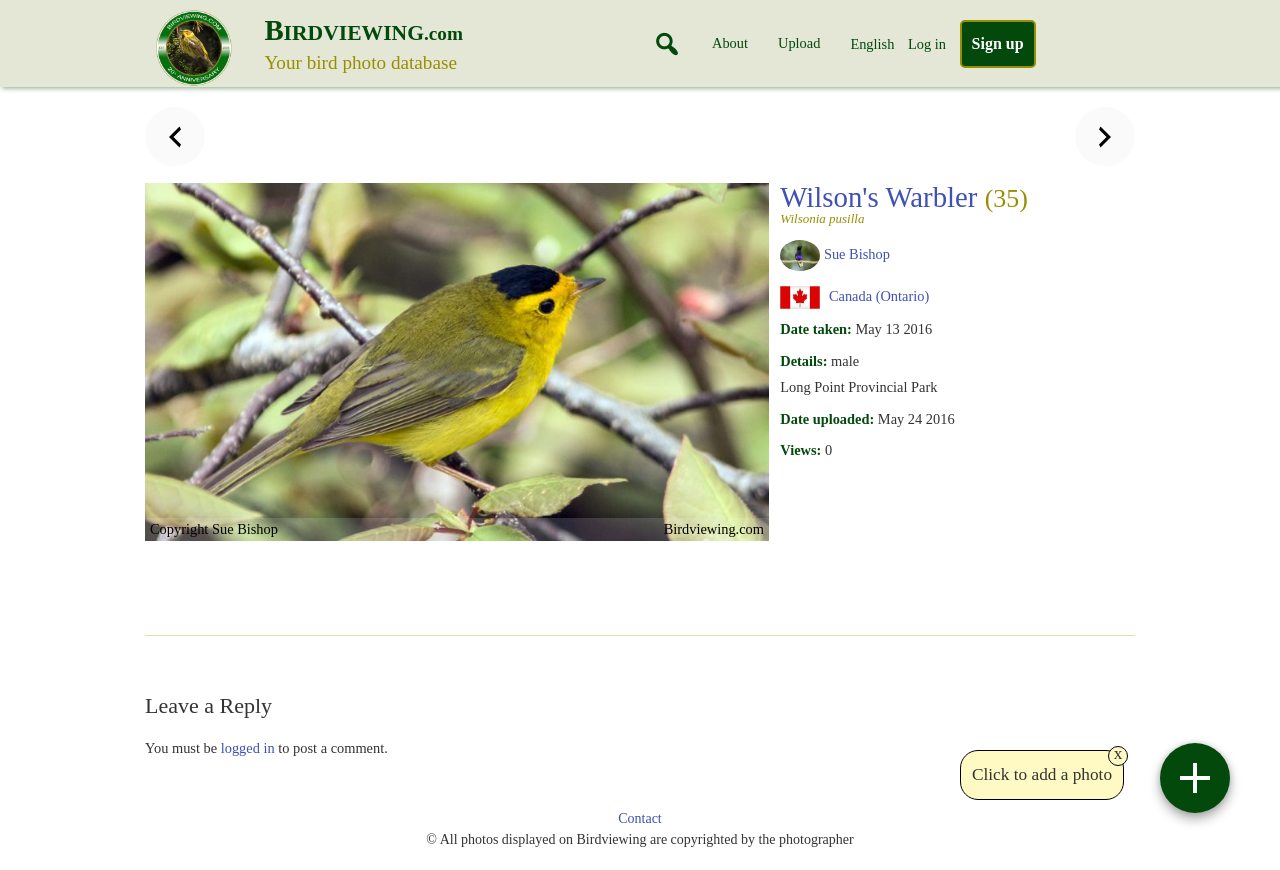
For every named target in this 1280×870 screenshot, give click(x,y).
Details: (803, 361)
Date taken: (816, 329)
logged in (248, 748)
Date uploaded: (827, 419)
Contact (640, 818)
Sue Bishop (857, 254)
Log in (927, 44)
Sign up (998, 43)
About (730, 43)
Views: (800, 450)
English (872, 44)
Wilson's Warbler (904, 203)
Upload (799, 43)
